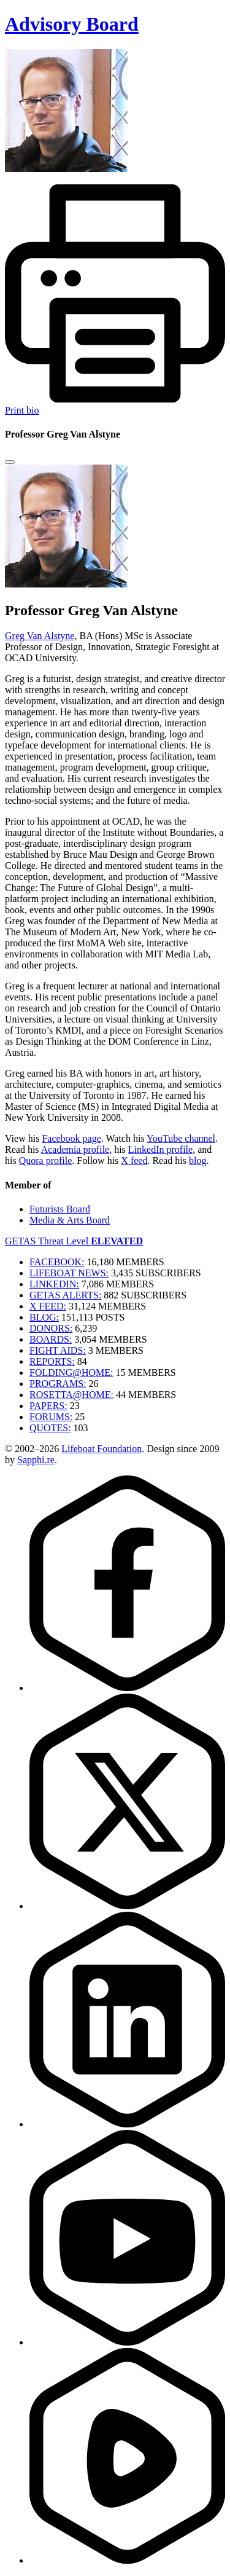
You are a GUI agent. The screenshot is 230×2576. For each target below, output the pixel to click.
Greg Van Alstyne (39, 635)
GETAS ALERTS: (65, 1295)
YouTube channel (181, 1138)
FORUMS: (50, 1417)
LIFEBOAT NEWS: (69, 1273)
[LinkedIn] (127, 2124)
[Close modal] (10, 462)
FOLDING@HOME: (71, 1372)
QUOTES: (50, 1428)
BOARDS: (50, 1339)
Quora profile (45, 1160)
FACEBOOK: (57, 1262)
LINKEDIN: (54, 1284)
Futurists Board (59, 1209)
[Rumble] (127, 2560)
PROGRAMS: (57, 1383)
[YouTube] (127, 2342)
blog (197, 1160)
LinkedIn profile (160, 1149)
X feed (134, 1160)
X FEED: (47, 1306)
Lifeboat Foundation (101, 1448)
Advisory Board (72, 24)
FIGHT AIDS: (57, 1350)
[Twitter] (127, 1906)
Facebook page (71, 1138)
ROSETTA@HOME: (71, 1394)
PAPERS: (48, 1405)
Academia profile (75, 1149)
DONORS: (50, 1328)
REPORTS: (52, 1361)
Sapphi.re (36, 1460)
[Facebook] (127, 1688)
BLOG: (44, 1317)
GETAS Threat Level (74, 1241)
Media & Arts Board (69, 1220)
